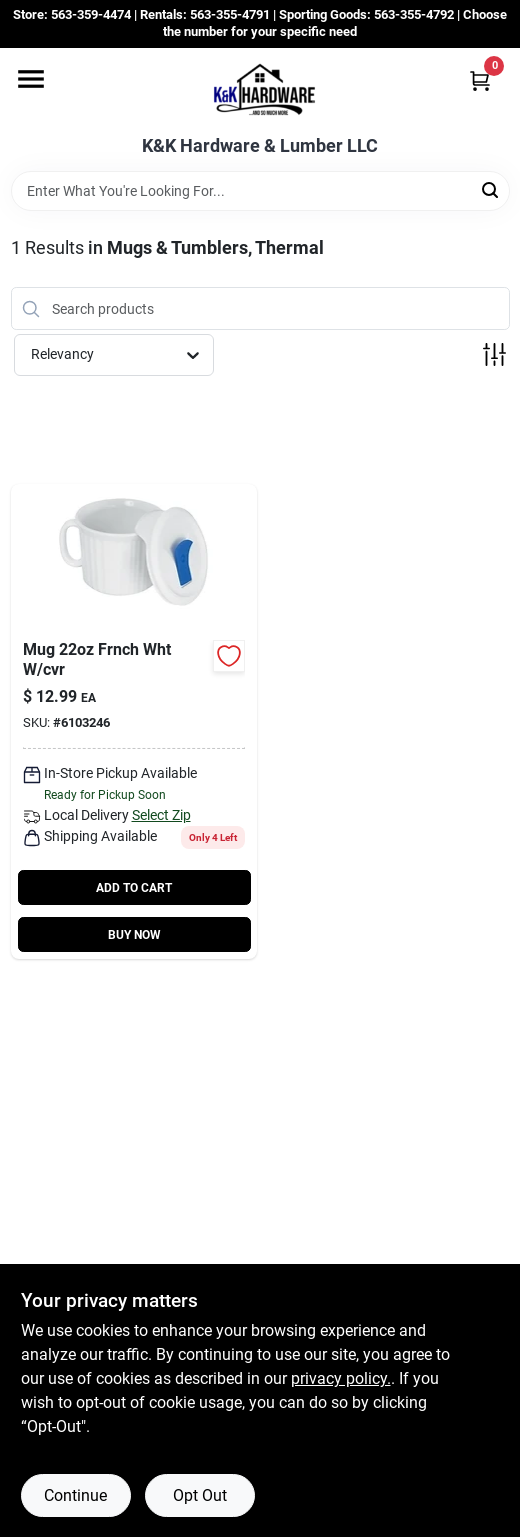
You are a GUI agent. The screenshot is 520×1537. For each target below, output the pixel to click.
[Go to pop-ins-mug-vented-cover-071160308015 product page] (134, 721)
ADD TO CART (134, 888)
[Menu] (31, 79)
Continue (75, 1495)
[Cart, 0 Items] (480, 80)
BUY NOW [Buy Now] (134, 935)
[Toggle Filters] (494, 354)
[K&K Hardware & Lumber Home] (260, 92)
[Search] (491, 189)
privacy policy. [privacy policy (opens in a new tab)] (341, 1378)
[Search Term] (260, 191)
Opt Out (200, 1495)
